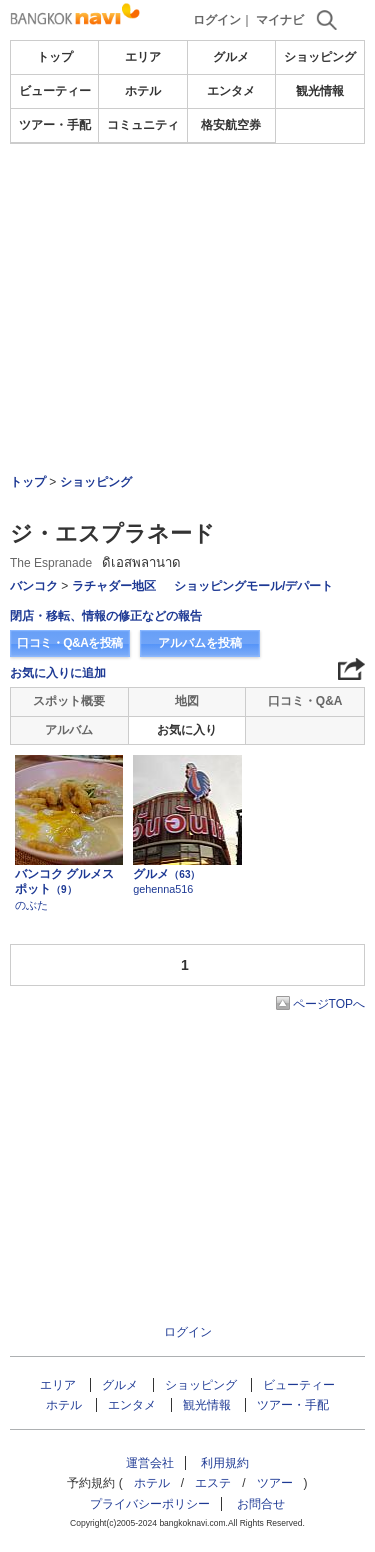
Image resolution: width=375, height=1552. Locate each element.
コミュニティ (143, 125)
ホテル (143, 91)
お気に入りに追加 (58, 673)
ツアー (275, 1483)
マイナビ (280, 20)
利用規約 (225, 1463)
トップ (55, 57)
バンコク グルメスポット (64, 882)
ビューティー (55, 91)
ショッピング (320, 57)
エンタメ (231, 91)
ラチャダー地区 (114, 586)
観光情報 (320, 91)
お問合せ (261, 1504)
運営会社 (150, 1463)
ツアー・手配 (55, 125)
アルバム (69, 730)
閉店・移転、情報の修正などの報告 (106, 616)
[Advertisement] (188, 204)
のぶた (31, 905)
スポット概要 (69, 701)
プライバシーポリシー (150, 1504)
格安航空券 (231, 125)
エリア (143, 57)
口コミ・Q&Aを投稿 (70, 643)
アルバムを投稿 (200, 643)
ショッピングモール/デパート (253, 586)
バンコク (34, 586)
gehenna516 (163, 889)
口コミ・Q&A (305, 701)
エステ (213, 1483)
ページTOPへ (329, 1004)
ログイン (217, 20)
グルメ (231, 57)
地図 (187, 701)
